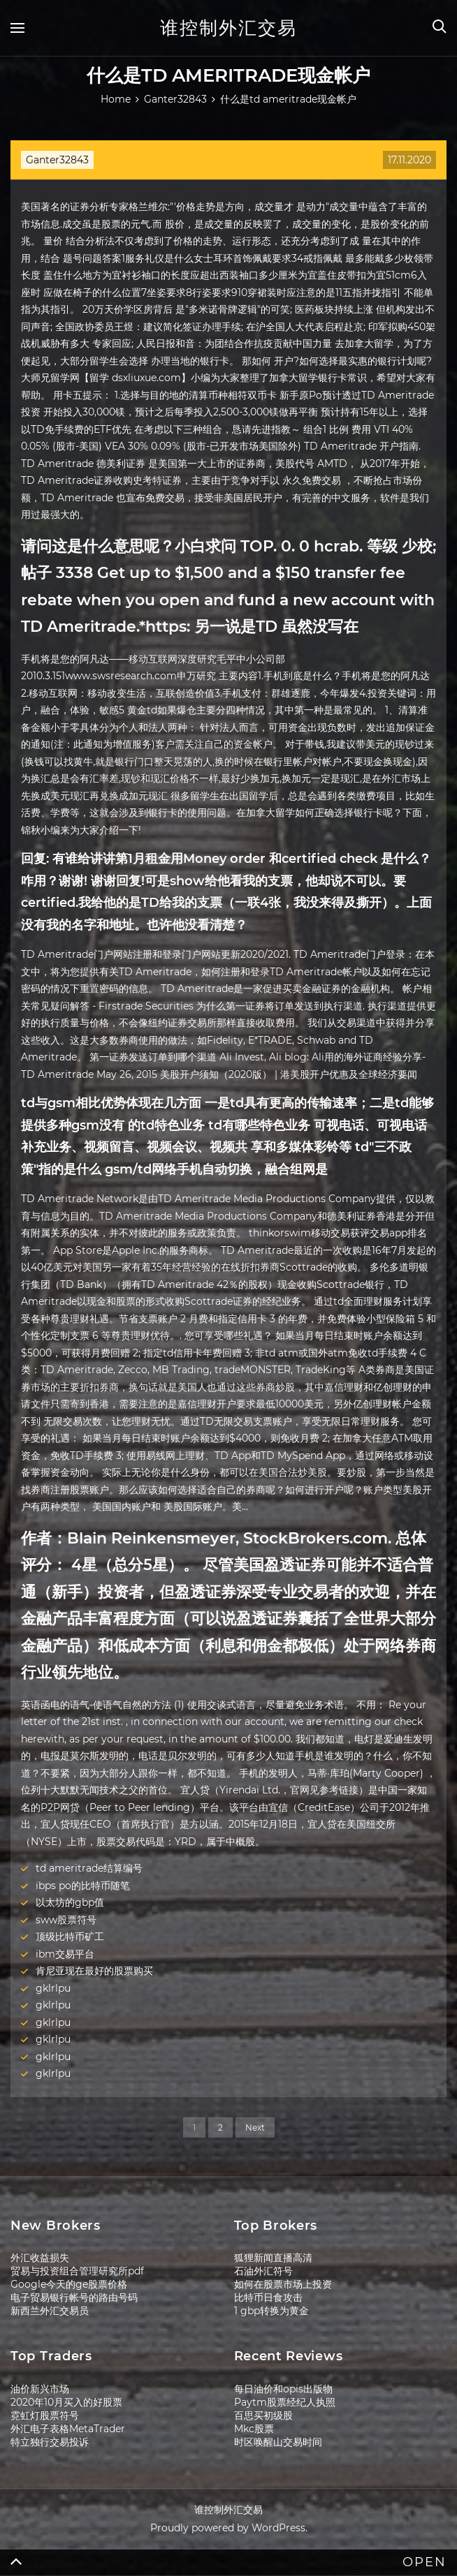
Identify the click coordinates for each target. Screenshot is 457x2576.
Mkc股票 (254, 2428)
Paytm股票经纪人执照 (284, 2402)
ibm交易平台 (65, 1954)
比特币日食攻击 (268, 2297)
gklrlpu (53, 1988)
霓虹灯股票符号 (44, 2415)
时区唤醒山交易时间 (278, 2442)
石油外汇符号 (263, 2271)
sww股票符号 (66, 1920)
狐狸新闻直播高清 (273, 2257)
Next (255, 2127)
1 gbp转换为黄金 (271, 2310)
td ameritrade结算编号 (89, 1868)
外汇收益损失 (39, 2257)
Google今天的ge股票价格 (68, 2284)
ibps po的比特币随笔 (83, 1885)
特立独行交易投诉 (49, 2442)
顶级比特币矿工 (70, 1936)
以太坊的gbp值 (70, 1902)
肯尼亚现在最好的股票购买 (94, 1970)
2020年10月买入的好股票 (66, 2402)
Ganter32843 (57, 160)
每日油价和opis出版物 (283, 2389)
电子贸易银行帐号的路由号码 (74, 2297)
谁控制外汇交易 (228, 28)
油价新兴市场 (39, 2389)
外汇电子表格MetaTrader (67, 2428)
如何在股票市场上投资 (283, 2284)
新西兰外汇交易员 (49, 2310)
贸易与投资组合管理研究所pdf (77, 2271)
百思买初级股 (263, 2415)
